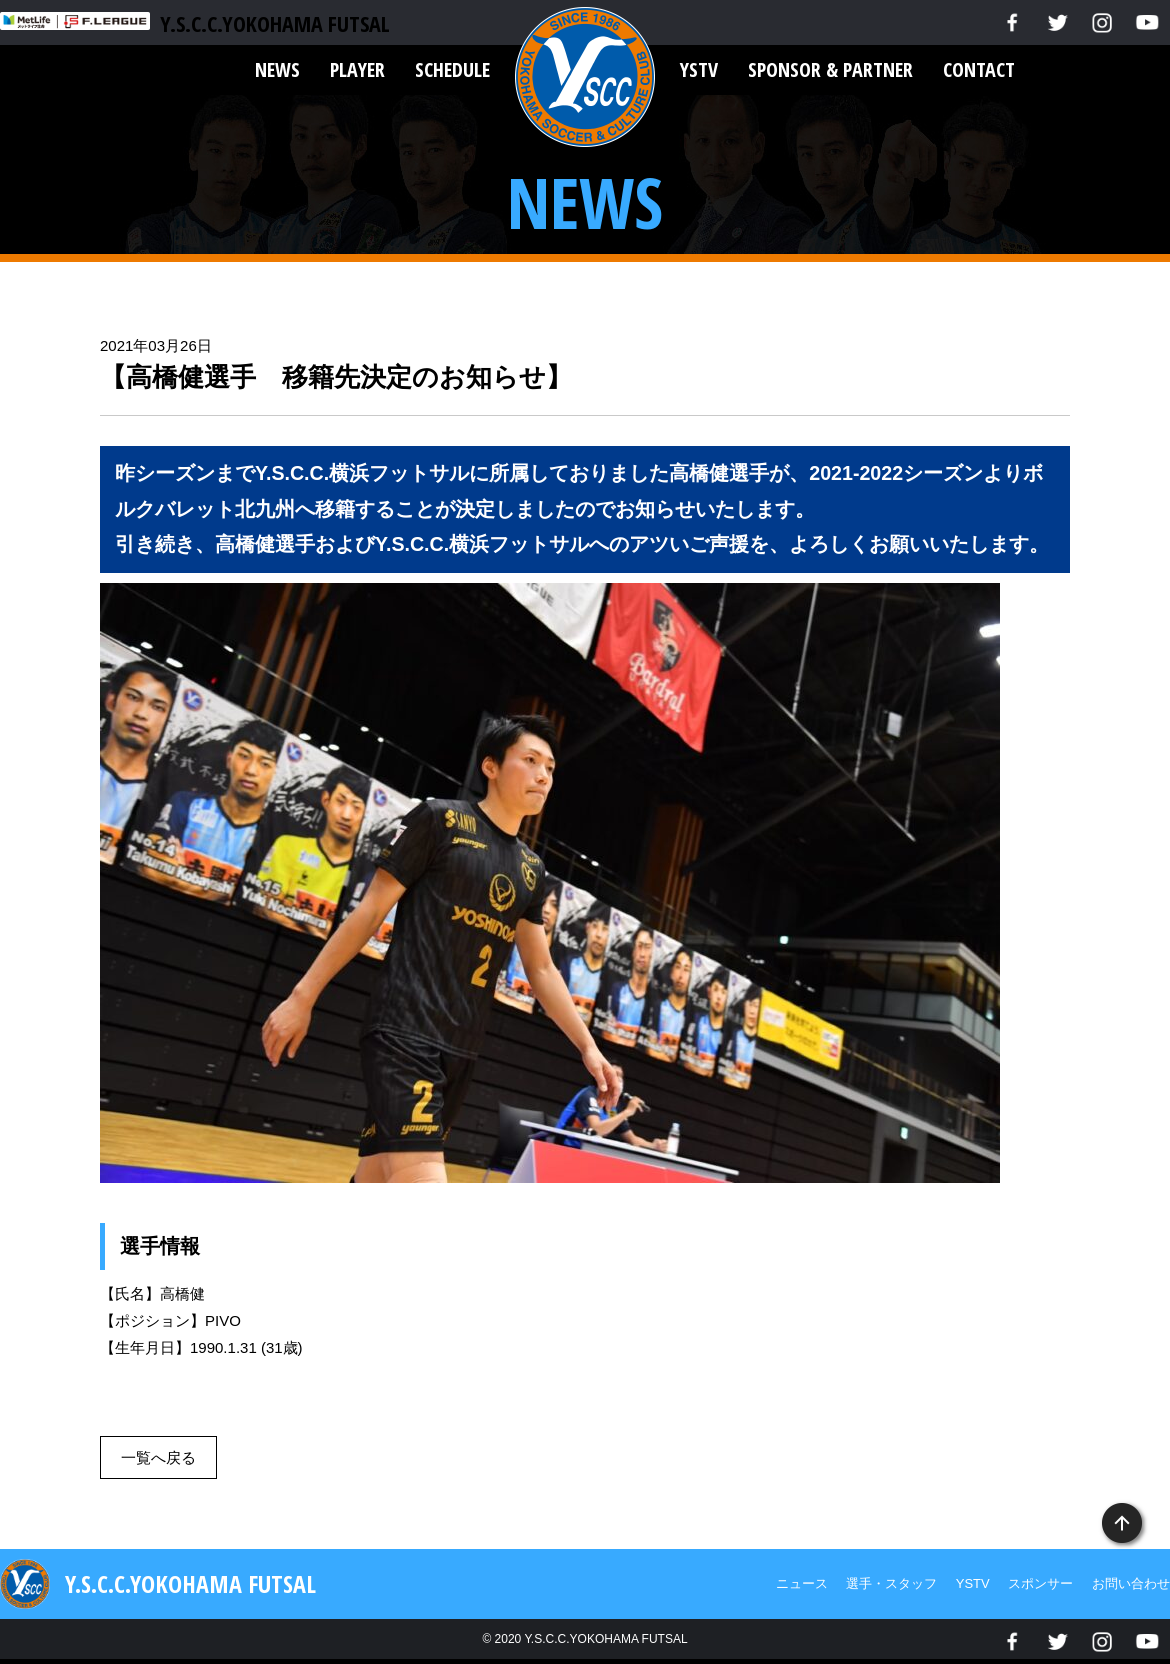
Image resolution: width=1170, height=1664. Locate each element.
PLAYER (357, 69)
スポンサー (1040, 1583)
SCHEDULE (452, 69)
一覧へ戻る (158, 1457)
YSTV (699, 69)
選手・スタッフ (891, 1583)
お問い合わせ (1131, 1583)
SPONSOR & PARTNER (830, 69)
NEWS (277, 69)
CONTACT (979, 69)
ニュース (802, 1583)
